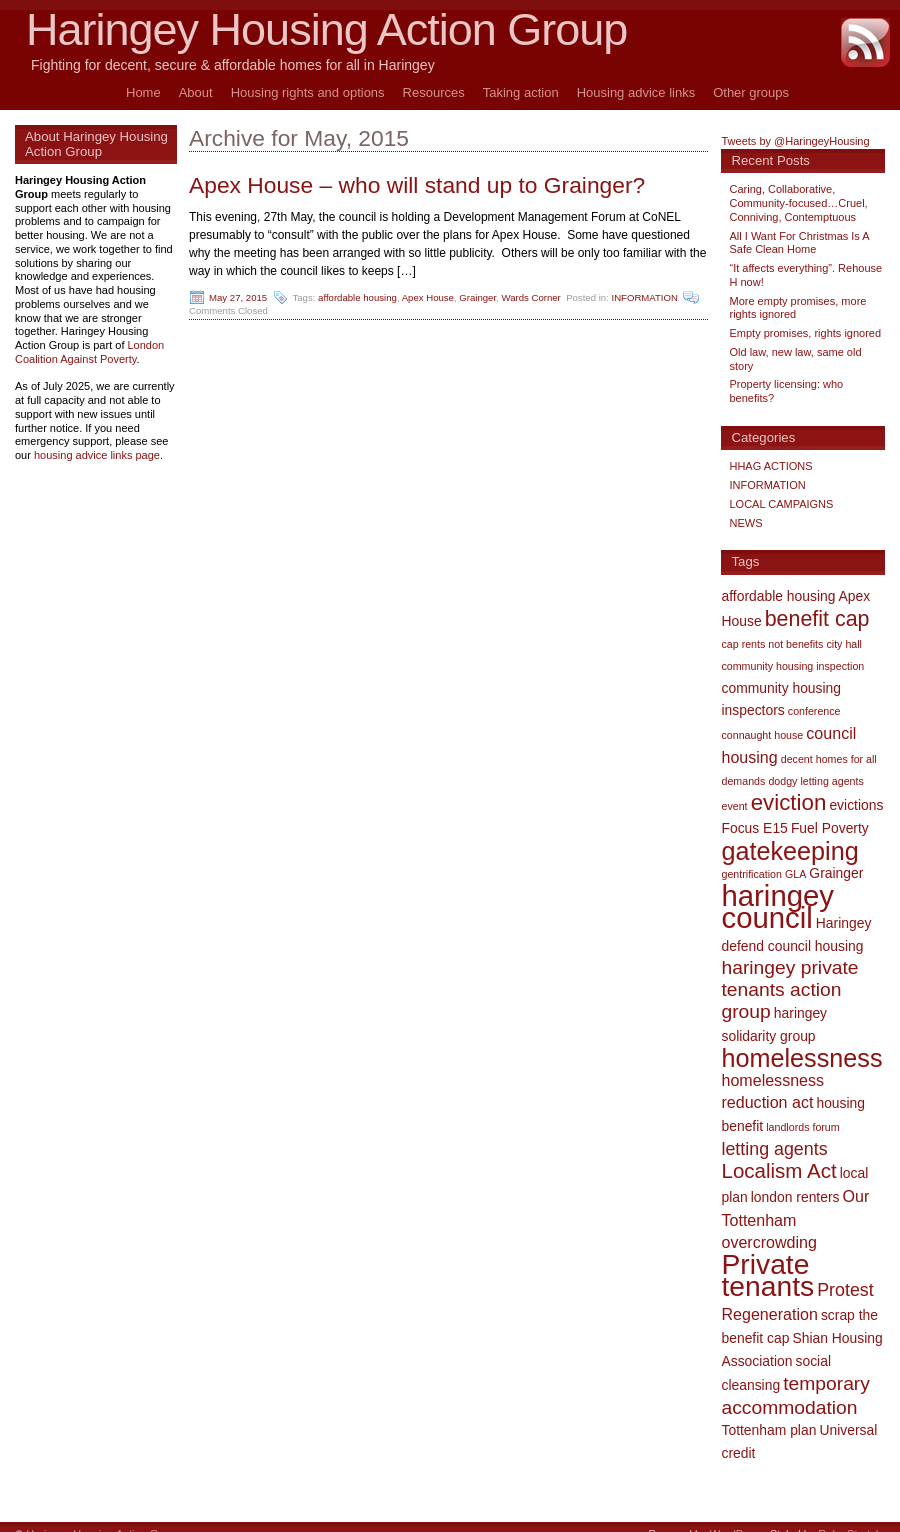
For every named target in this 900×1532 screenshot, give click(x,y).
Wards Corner (530, 297)
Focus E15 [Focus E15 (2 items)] (754, 828)
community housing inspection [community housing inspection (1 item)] (792, 666)
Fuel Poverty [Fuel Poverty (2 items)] (830, 828)
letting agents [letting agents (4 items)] (774, 1149)
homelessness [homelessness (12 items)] (801, 1058)
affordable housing (357, 297)
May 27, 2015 (238, 297)
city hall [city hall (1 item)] (844, 644)
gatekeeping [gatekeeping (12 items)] (789, 851)
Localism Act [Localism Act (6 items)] (778, 1170)
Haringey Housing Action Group (326, 29)
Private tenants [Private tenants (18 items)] (767, 1275)
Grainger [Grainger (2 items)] (836, 873)
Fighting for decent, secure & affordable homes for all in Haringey (233, 65)
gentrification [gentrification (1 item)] (751, 874)
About (196, 92)
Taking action (521, 92)
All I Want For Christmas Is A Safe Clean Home (799, 243)
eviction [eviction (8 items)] (789, 802)
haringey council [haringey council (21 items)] (777, 906)
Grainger (477, 297)
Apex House (428, 297)
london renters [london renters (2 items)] (795, 1197)
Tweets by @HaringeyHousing (795, 141)
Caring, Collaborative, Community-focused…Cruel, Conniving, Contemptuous (798, 203)
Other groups (751, 92)
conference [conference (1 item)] (814, 711)
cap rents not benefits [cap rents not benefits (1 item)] (772, 644)
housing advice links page (97, 455)
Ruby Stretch (850, 1519)
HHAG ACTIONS (770, 466)
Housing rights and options (308, 92)
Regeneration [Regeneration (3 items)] (769, 1314)
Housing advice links (636, 92)
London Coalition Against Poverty (89, 352)
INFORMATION (644, 297)
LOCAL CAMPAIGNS (781, 504)
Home (143, 92)
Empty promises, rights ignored (805, 333)
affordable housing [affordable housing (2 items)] (778, 596)
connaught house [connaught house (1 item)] (762, 735)
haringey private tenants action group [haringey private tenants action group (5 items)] (789, 989)
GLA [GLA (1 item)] (795, 874)
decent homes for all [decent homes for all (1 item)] (829, 759)
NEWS (745, 523)
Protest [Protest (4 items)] (845, 1290)
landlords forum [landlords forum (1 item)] (802, 1127)
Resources (434, 92)
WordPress (737, 1519)
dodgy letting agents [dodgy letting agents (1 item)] (815, 781)
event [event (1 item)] (734, 806)
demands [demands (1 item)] (743, 781)
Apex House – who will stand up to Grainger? (417, 185)
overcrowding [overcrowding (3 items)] (768, 1242)
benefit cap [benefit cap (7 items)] (817, 619)
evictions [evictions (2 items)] (856, 805)
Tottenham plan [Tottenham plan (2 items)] (768, 1430)
